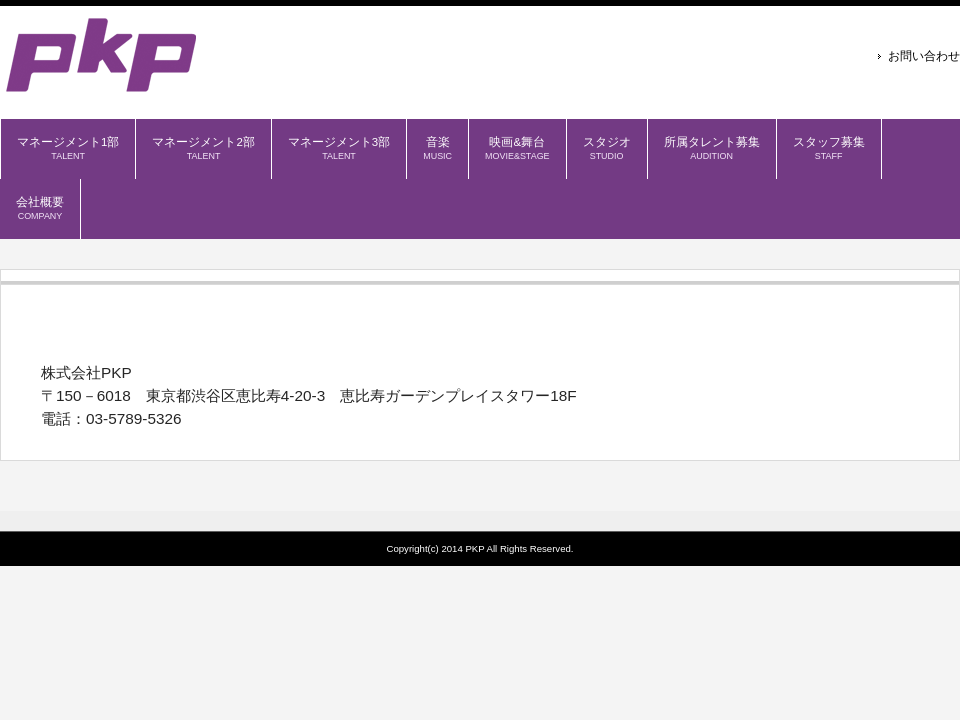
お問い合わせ (924, 56)
